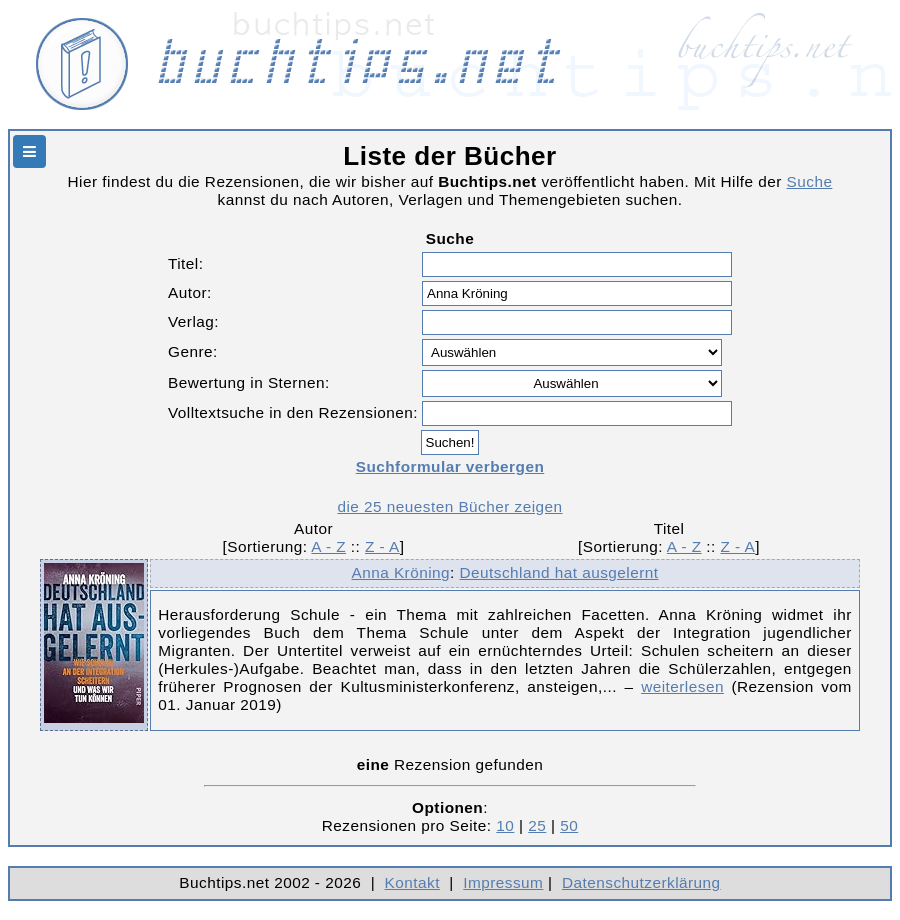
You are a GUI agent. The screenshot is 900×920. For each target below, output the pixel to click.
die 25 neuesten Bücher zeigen (449, 506)
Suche (810, 181)
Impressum (503, 882)
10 (505, 825)
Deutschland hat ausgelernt (559, 572)
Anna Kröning (400, 572)
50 (569, 825)
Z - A (382, 546)
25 (537, 825)
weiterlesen (682, 686)
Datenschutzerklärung (641, 882)
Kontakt (412, 882)
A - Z (328, 546)
